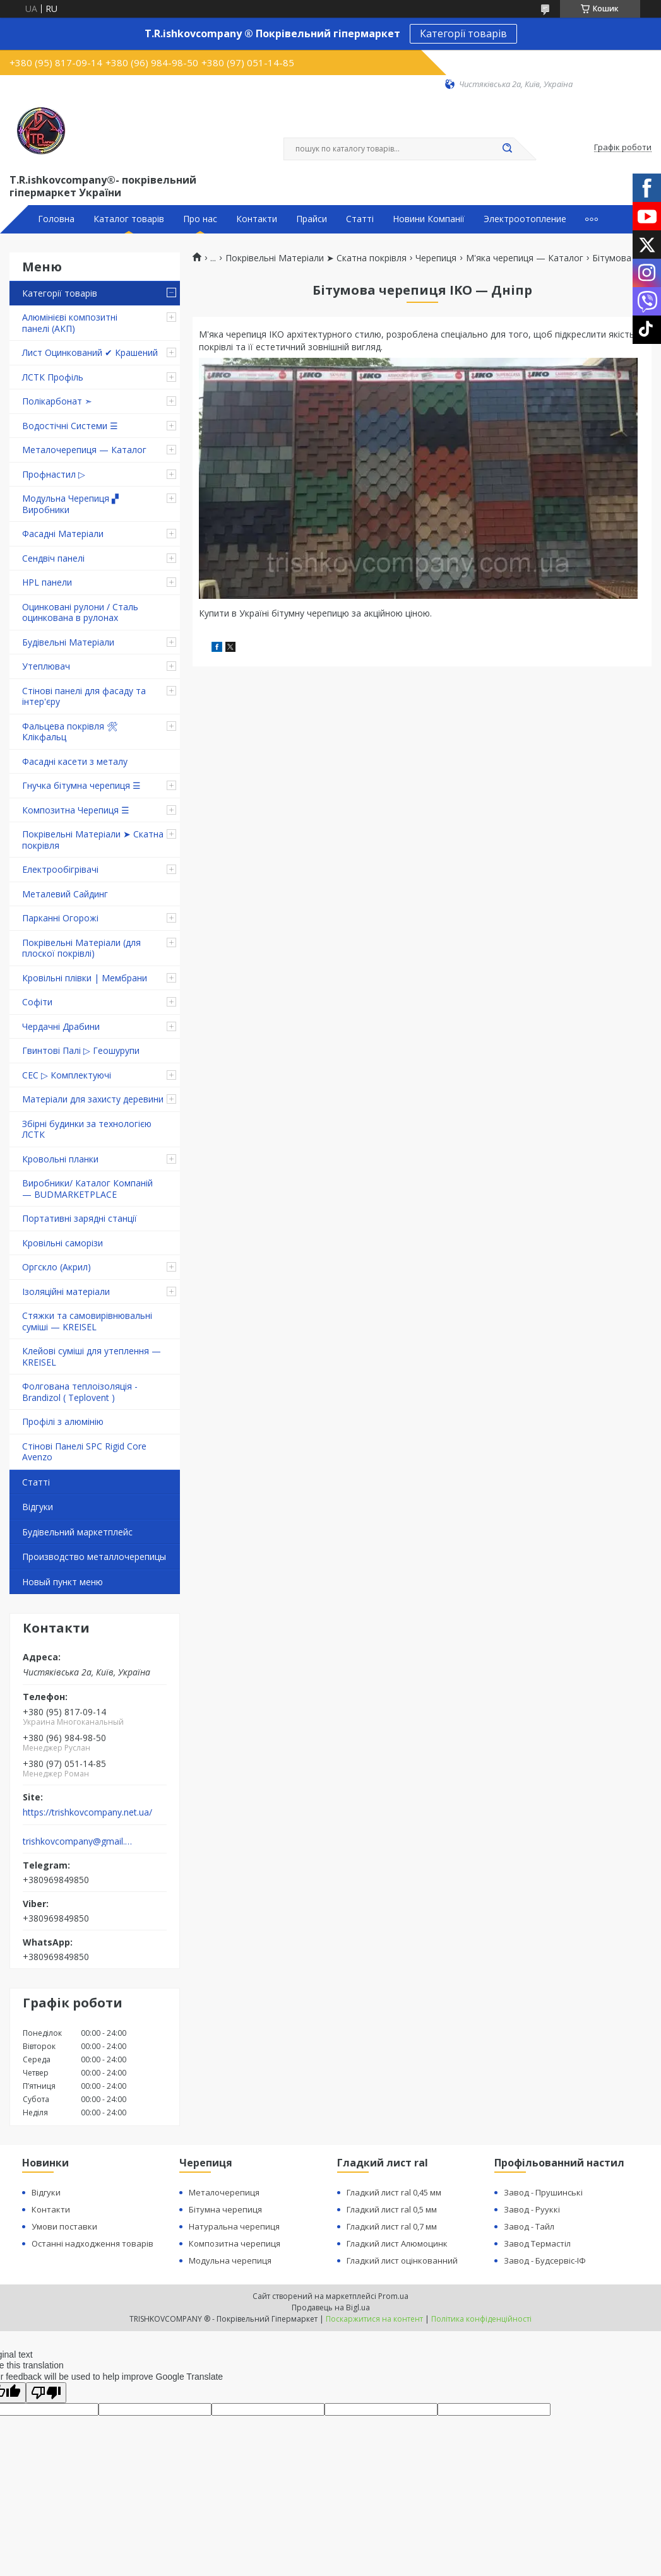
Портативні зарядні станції (79, 1218)
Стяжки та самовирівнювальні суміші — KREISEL (87, 1321)
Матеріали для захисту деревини (93, 1099)
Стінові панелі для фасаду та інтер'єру (84, 696)
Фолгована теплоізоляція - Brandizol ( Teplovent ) (80, 1391)
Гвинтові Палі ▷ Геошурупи (81, 1050)
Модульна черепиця (230, 2260)
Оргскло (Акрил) (56, 1267)
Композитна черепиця (234, 2243)
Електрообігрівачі (60, 869)
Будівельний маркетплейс (77, 1532)
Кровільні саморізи (62, 1243)
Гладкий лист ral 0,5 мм (392, 2209)
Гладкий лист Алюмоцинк (397, 2243)
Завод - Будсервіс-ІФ (545, 2260)
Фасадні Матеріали (63, 534)
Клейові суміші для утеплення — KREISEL (91, 1356)
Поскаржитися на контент (374, 2318)
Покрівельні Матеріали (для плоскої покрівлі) (81, 948)
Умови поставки (64, 2226)
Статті (360, 219)
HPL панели (47, 582)
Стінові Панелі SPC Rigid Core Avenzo (84, 1451)
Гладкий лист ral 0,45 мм (394, 2192)
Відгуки (37, 1507)
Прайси (311, 219)
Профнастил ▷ (53, 474)
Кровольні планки (60, 1159)
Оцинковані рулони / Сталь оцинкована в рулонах (80, 612)
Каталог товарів (128, 219)
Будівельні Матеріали (68, 642)
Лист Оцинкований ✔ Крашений (90, 352)
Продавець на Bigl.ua (331, 2307)
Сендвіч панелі (53, 558)
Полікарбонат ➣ (57, 401)
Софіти (37, 1002)
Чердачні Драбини (61, 1026)
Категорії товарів (463, 33)
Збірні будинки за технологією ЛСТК (87, 1129)
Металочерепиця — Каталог (84, 450)
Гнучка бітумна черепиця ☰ (81, 785)
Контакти (256, 219)
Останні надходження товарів (92, 2243)
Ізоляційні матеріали (66, 1291)
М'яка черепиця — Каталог (524, 258)
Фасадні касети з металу (75, 761)
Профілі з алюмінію (63, 1421)
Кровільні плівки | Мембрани (84, 978)
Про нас (200, 219)
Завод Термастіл (537, 2243)
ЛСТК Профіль (52, 377)
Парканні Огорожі (60, 918)
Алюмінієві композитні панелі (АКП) (69, 322)
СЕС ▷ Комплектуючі (66, 1075)
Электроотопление (525, 219)
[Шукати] (507, 149)
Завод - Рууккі (532, 2209)
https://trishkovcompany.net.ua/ (87, 1812)
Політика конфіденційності (481, 2318)
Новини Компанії (429, 219)
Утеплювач (46, 666)
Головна (56, 219)
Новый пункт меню (62, 1582)
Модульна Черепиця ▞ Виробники (70, 504)
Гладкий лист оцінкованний (402, 2260)
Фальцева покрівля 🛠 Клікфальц (70, 731)
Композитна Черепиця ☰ (75, 810)
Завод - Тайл (529, 2226)
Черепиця (435, 258)
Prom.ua (393, 2296)
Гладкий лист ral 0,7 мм (392, 2226)
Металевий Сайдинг (65, 894)
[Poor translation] (46, 2392)
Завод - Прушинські (543, 2192)
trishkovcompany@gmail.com (78, 1841)
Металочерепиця (224, 2192)
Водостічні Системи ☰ (70, 426)
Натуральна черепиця (234, 2226)
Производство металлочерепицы (94, 1557)
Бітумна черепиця (225, 2209)
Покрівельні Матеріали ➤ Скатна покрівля (93, 839)
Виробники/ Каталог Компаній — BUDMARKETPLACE (87, 1188)
